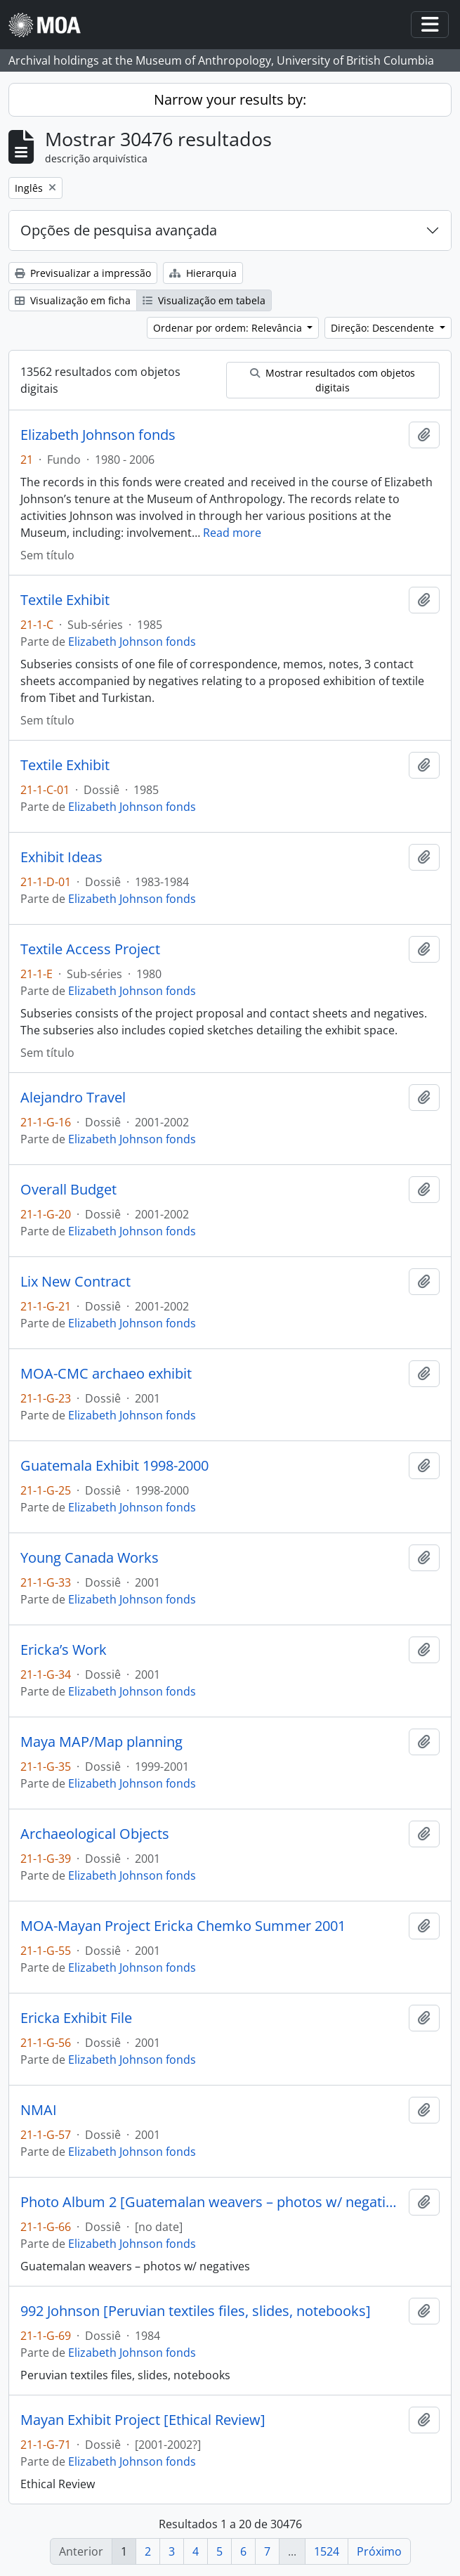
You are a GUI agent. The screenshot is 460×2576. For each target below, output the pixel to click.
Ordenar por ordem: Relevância (229, 327)
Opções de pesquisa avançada (118, 230)
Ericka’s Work (63, 1649)
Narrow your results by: (230, 99)
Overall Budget (68, 1189)
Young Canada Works (89, 1557)
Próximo (379, 2551)
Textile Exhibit (65, 600)
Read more (232, 532)
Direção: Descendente (384, 327)
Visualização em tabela (204, 300)
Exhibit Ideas (61, 857)
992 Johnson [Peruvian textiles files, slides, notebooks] (195, 2311)
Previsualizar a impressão (83, 273)
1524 (326, 2551)
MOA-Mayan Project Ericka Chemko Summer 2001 (183, 1926)
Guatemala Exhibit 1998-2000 (114, 1465)
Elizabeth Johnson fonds (98, 435)
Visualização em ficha (73, 300)
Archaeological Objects (94, 1834)
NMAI (38, 2110)
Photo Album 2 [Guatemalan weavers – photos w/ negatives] (211, 2202)
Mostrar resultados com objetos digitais (332, 380)
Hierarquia (203, 273)
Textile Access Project (90, 949)
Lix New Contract (75, 1281)
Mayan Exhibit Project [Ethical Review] (142, 2420)
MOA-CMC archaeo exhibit (106, 1373)
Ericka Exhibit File (76, 2018)
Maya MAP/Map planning (101, 1741)
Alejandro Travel (73, 1097)
